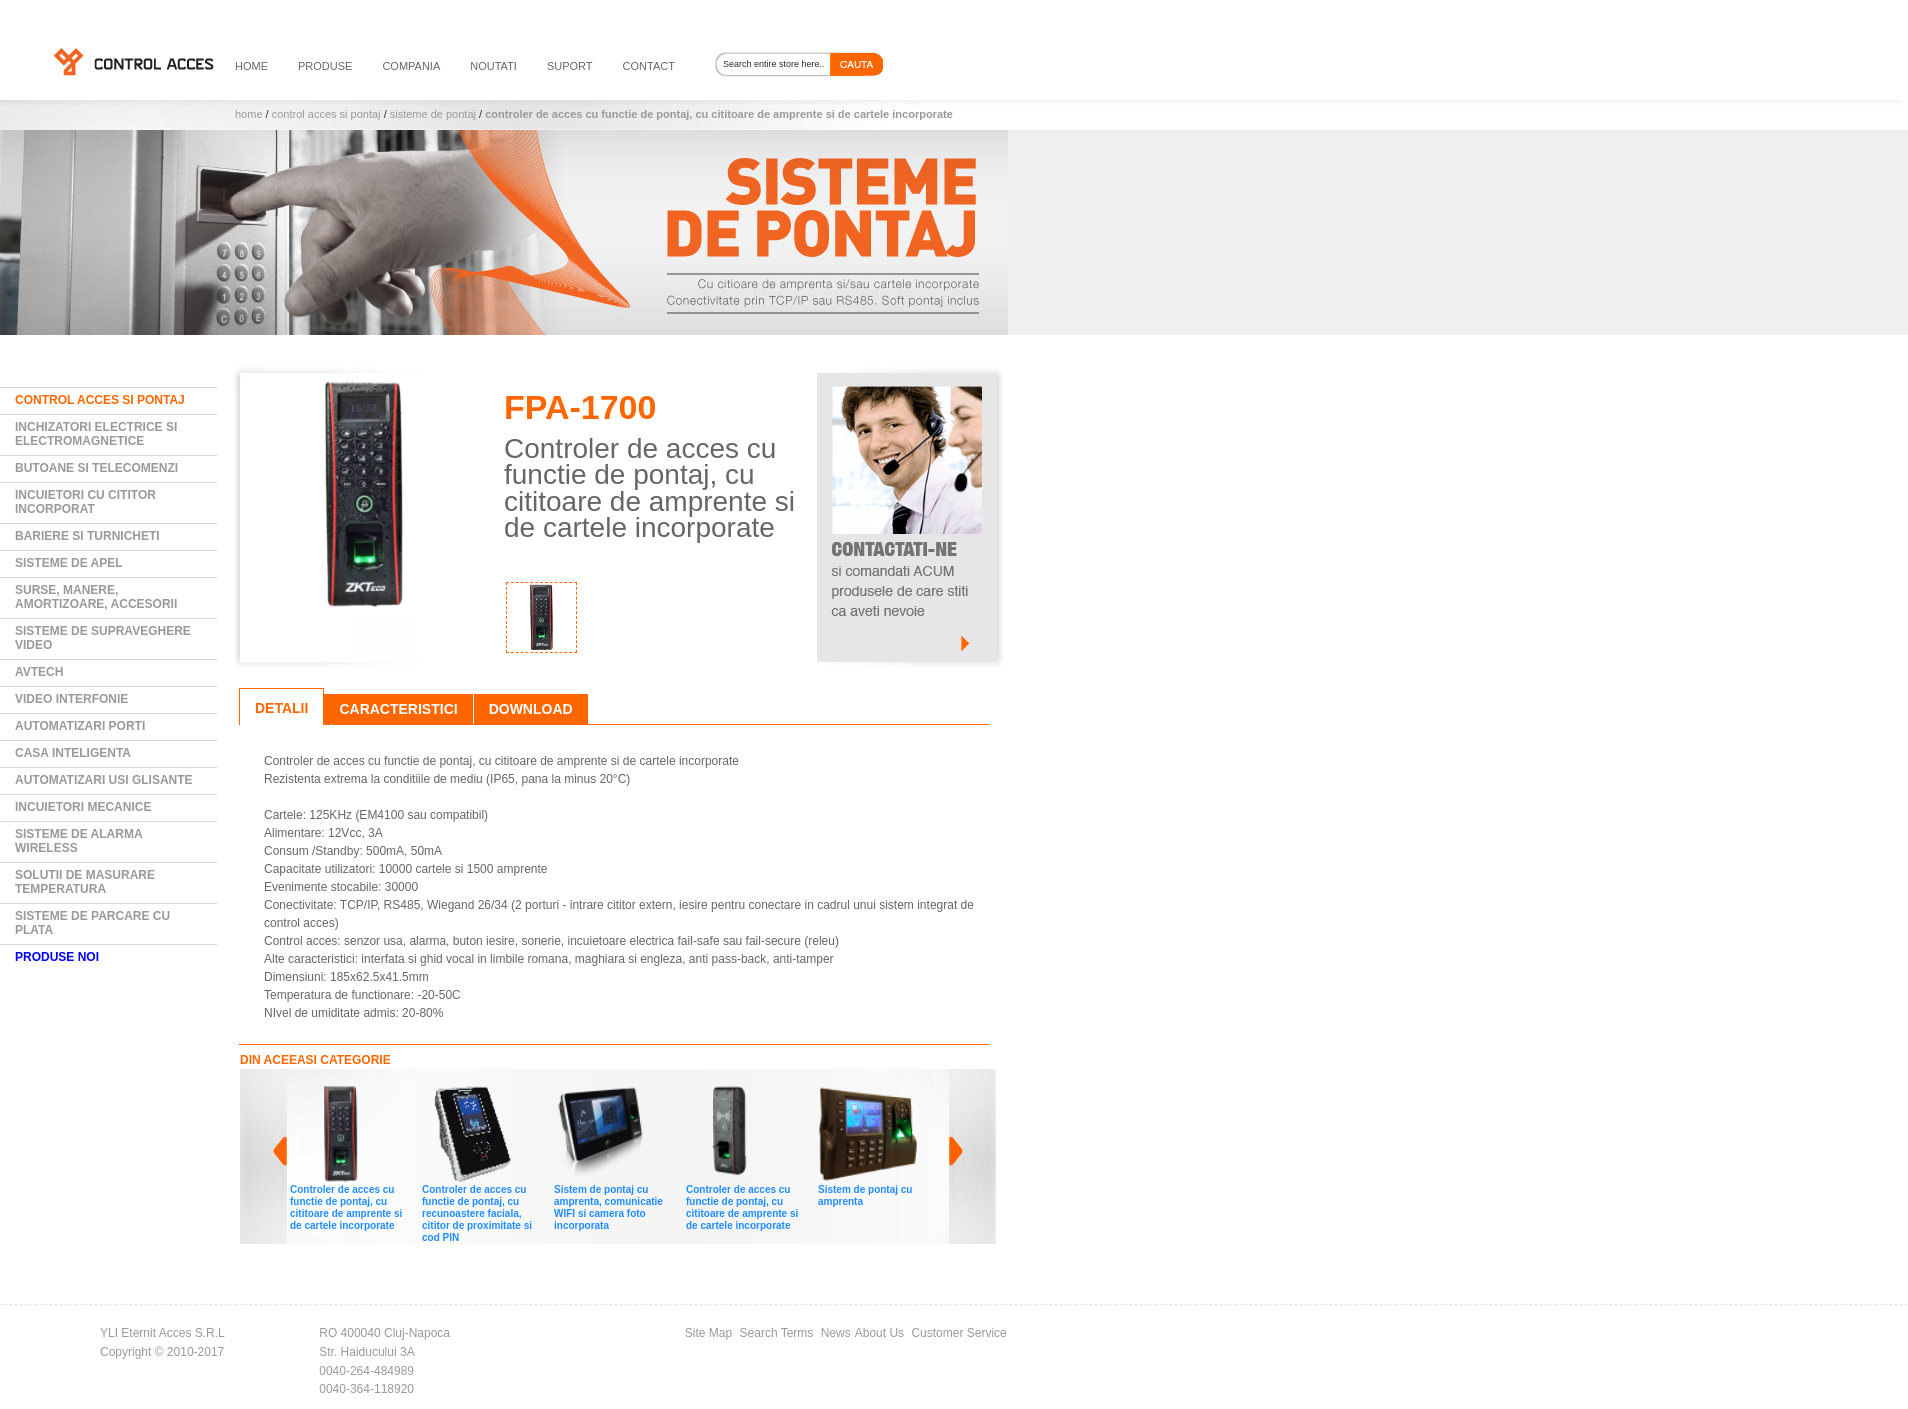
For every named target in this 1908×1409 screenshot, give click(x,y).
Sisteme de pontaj (433, 114)
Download (531, 709)
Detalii (281, 708)
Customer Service (958, 1333)
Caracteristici (398, 709)
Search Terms (777, 1333)
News (836, 1333)
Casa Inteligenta (73, 753)
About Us (879, 1333)
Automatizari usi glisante (104, 780)
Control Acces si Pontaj (326, 114)
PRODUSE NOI (57, 957)
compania (411, 66)
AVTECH (39, 672)
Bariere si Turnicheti (87, 536)
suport (570, 66)
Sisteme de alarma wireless (79, 841)
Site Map (708, 1333)
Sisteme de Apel (69, 563)
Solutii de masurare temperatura (85, 882)
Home (249, 114)
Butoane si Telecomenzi (96, 468)
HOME (251, 66)
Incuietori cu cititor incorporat (85, 502)
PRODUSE (325, 66)
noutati (493, 66)
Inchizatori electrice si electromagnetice (96, 434)
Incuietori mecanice (83, 807)
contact (649, 66)
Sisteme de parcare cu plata (92, 923)
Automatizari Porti (80, 726)
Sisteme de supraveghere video (103, 638)
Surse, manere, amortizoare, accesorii (96, 597)
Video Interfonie (71, 699)
